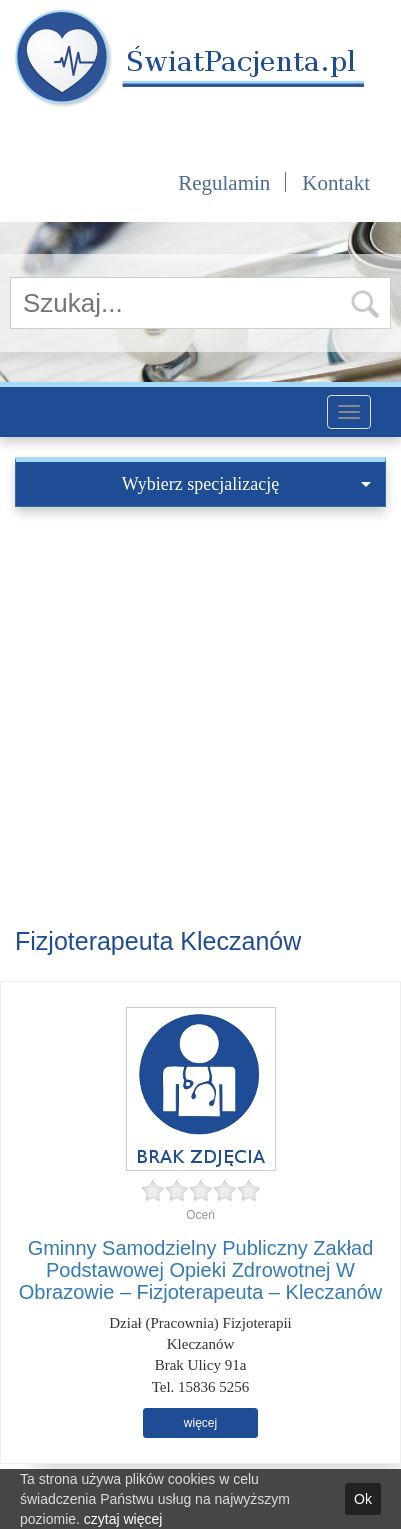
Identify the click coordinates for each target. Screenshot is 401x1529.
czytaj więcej (123, 1519)
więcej (200, 1423)
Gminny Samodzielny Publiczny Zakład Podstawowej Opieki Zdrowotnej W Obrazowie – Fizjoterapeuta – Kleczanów (201, 1270)
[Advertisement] (200, 717)
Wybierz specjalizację (246, 484)
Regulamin (224, 183)
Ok (363, 1499)
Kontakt (336, 183)
